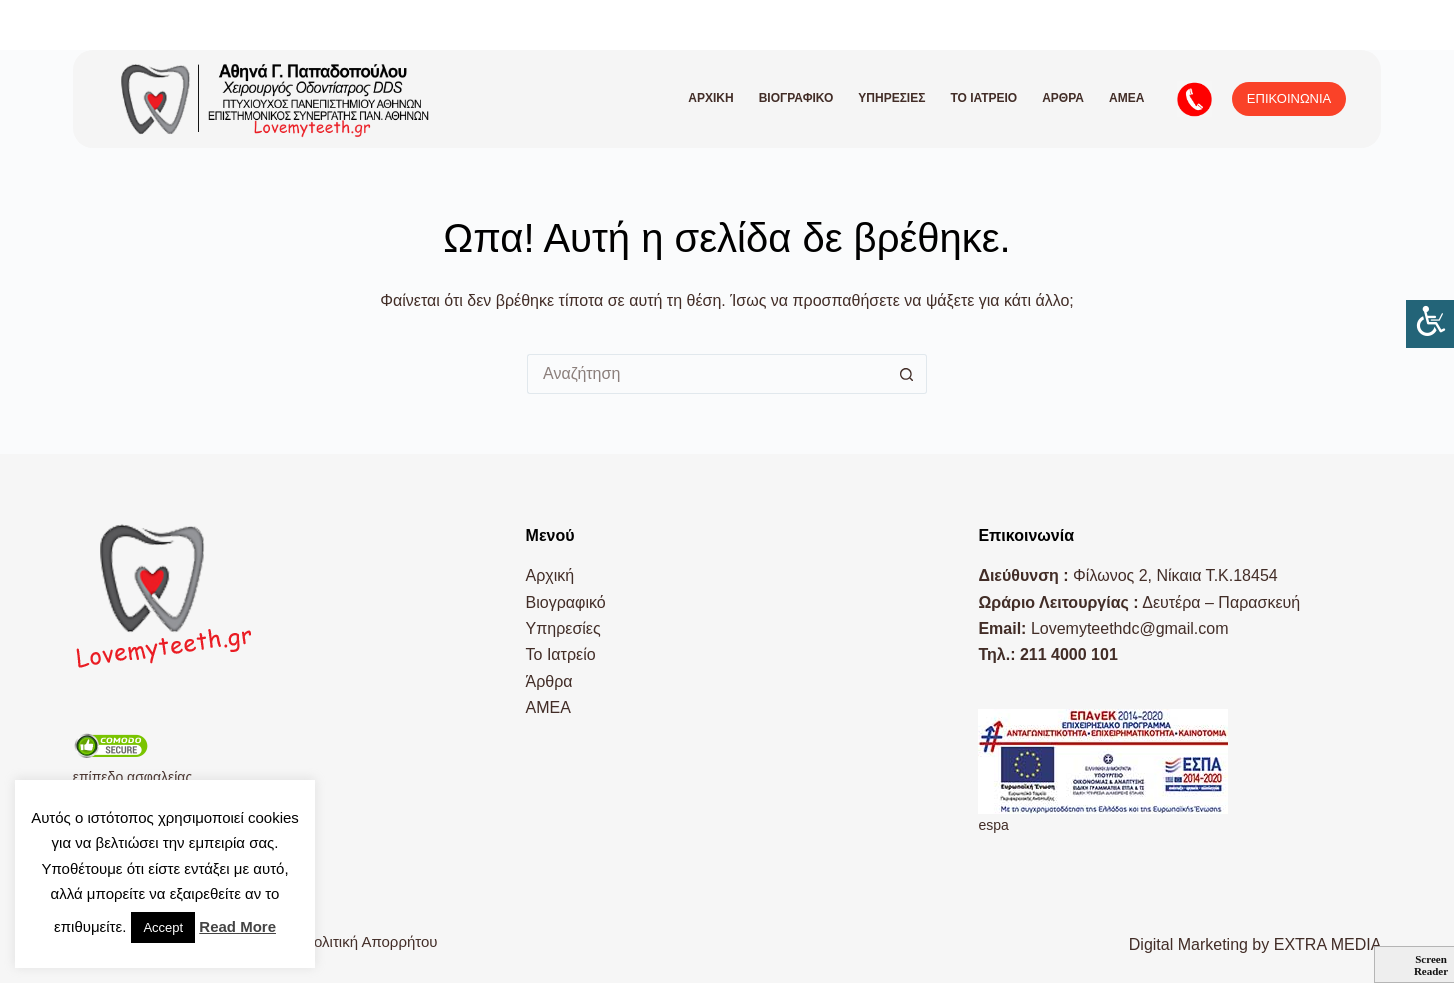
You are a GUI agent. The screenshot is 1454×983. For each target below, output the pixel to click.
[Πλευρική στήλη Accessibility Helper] (1430, 324)
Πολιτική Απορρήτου (370, 941)
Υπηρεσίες (891, 98)
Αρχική (710, 98)
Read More (237, 926)
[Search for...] (707, 374)
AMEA (1126, 98)
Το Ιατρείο (983, 98)
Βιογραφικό (796, 98)
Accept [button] (163, 927)
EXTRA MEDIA (1328, 944)
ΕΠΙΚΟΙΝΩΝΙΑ (1289, 98)
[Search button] (907, 374)
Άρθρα (1063, 98)
